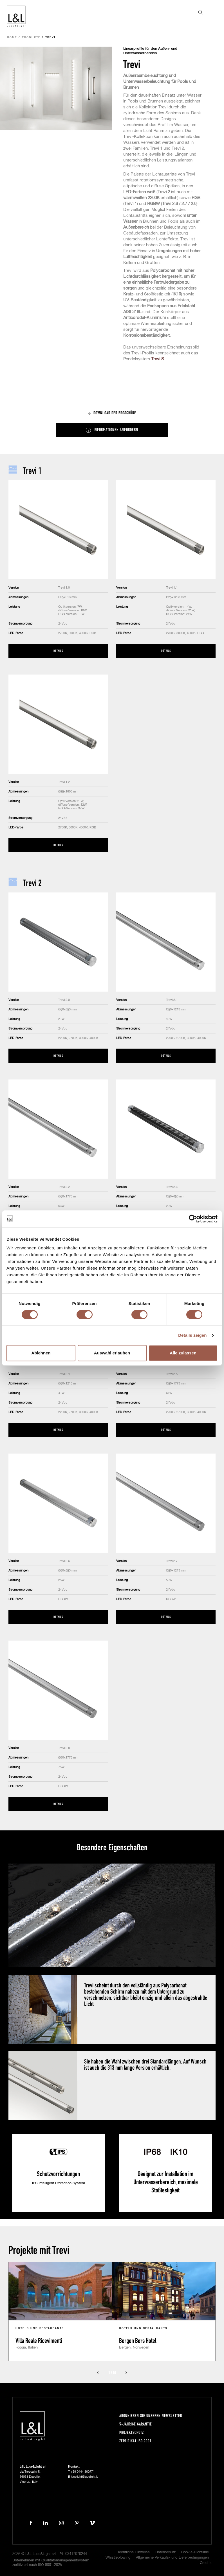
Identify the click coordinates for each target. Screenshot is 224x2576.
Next (125, 2372)
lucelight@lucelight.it (84, 2476)
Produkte (31, 37)
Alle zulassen (183, 1352)
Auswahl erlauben (112, 1352)
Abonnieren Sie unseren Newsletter (150, 2415)
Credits (206, 2563)
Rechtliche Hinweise (133, 2552)
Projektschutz (131, 2432)
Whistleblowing (118, 2557)
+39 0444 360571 (83, 2471)
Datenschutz (165, 2552)
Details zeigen (192, 1335)
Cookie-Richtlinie (195, 2552)
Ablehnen (40, 1352)
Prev (98, 2372)
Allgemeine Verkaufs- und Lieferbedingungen (172, 2557)
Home (12, 37)
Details (58, 650)
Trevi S (157, 359)
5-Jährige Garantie (135, 2424)
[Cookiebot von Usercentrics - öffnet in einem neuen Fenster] (193, 1219)
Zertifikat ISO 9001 (135, 2441)
